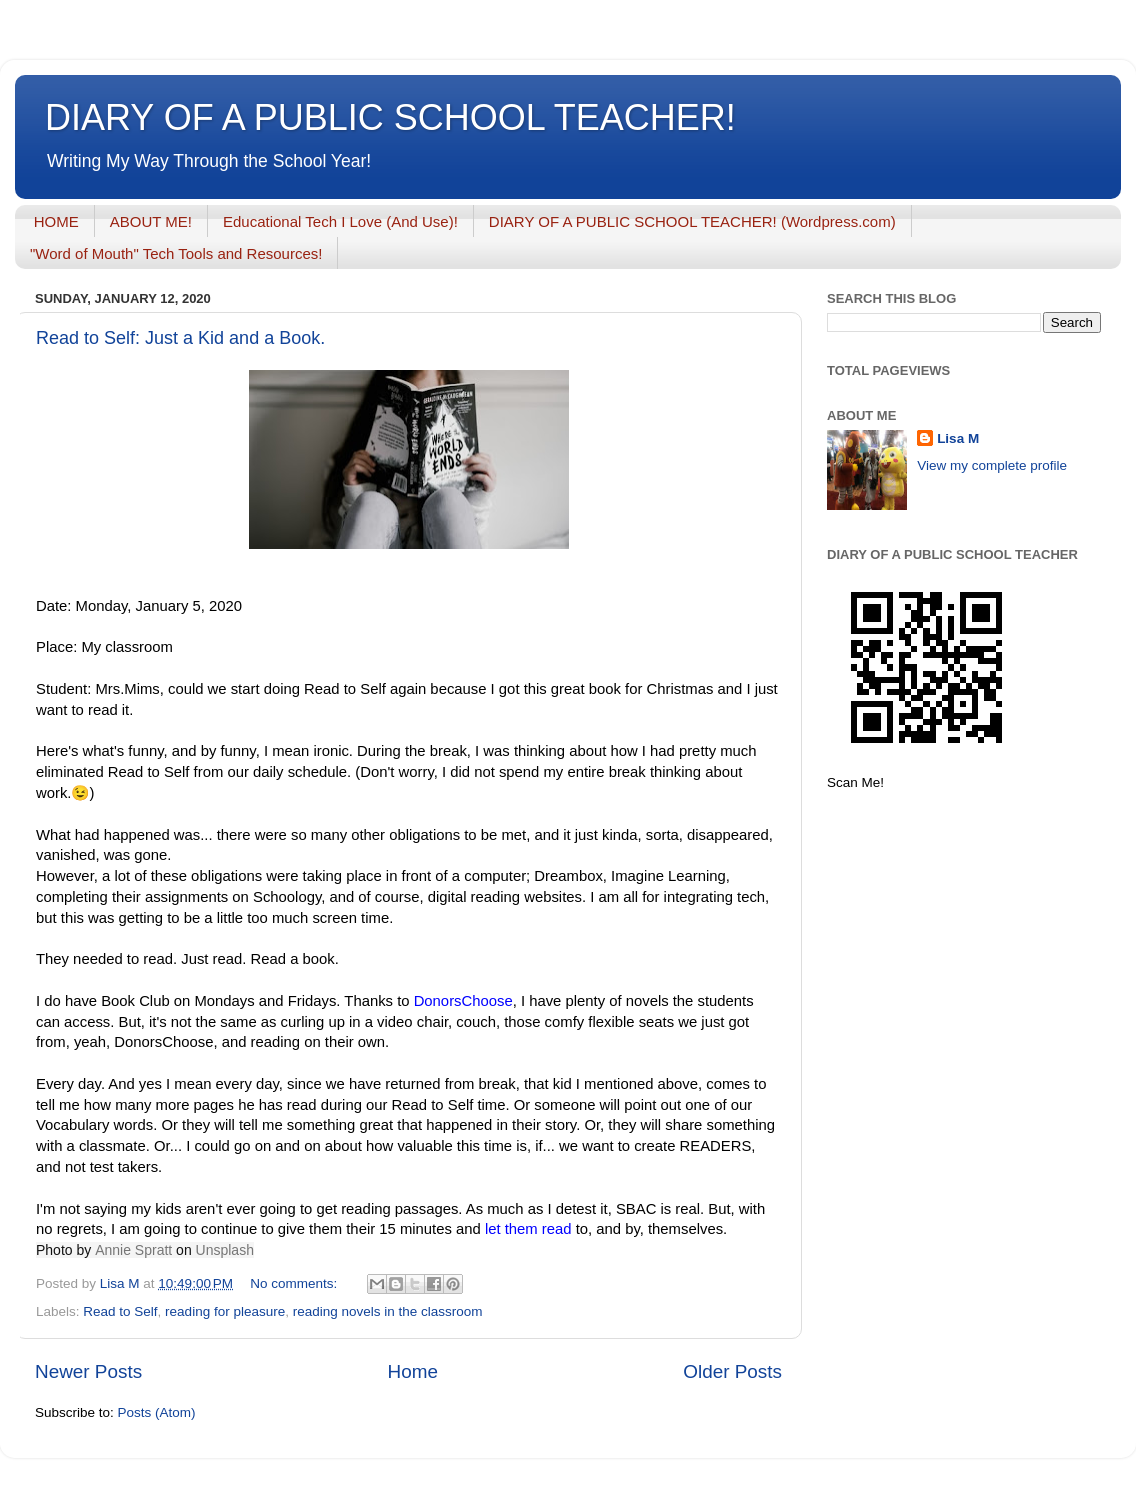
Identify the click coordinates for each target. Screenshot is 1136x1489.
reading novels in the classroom (388, 1311)
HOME (56, 221)
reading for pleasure (225, 1311)
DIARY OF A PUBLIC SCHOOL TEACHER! (390, 117)
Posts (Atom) (157, 1412)
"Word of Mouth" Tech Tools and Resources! (176, 253)
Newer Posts (88, 1371)
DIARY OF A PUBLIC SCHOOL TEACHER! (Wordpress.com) (692, 221)
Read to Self (120, 1311)
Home (413, 1371)
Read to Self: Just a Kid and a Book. (180, 338)
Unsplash (225, 1250)
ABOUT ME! (151, 221)
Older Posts (732, 1371)
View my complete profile (992, 465)
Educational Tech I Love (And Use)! (340, 221)
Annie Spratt (133, 1250)
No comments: (295, 1283)
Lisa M (958, 438)
